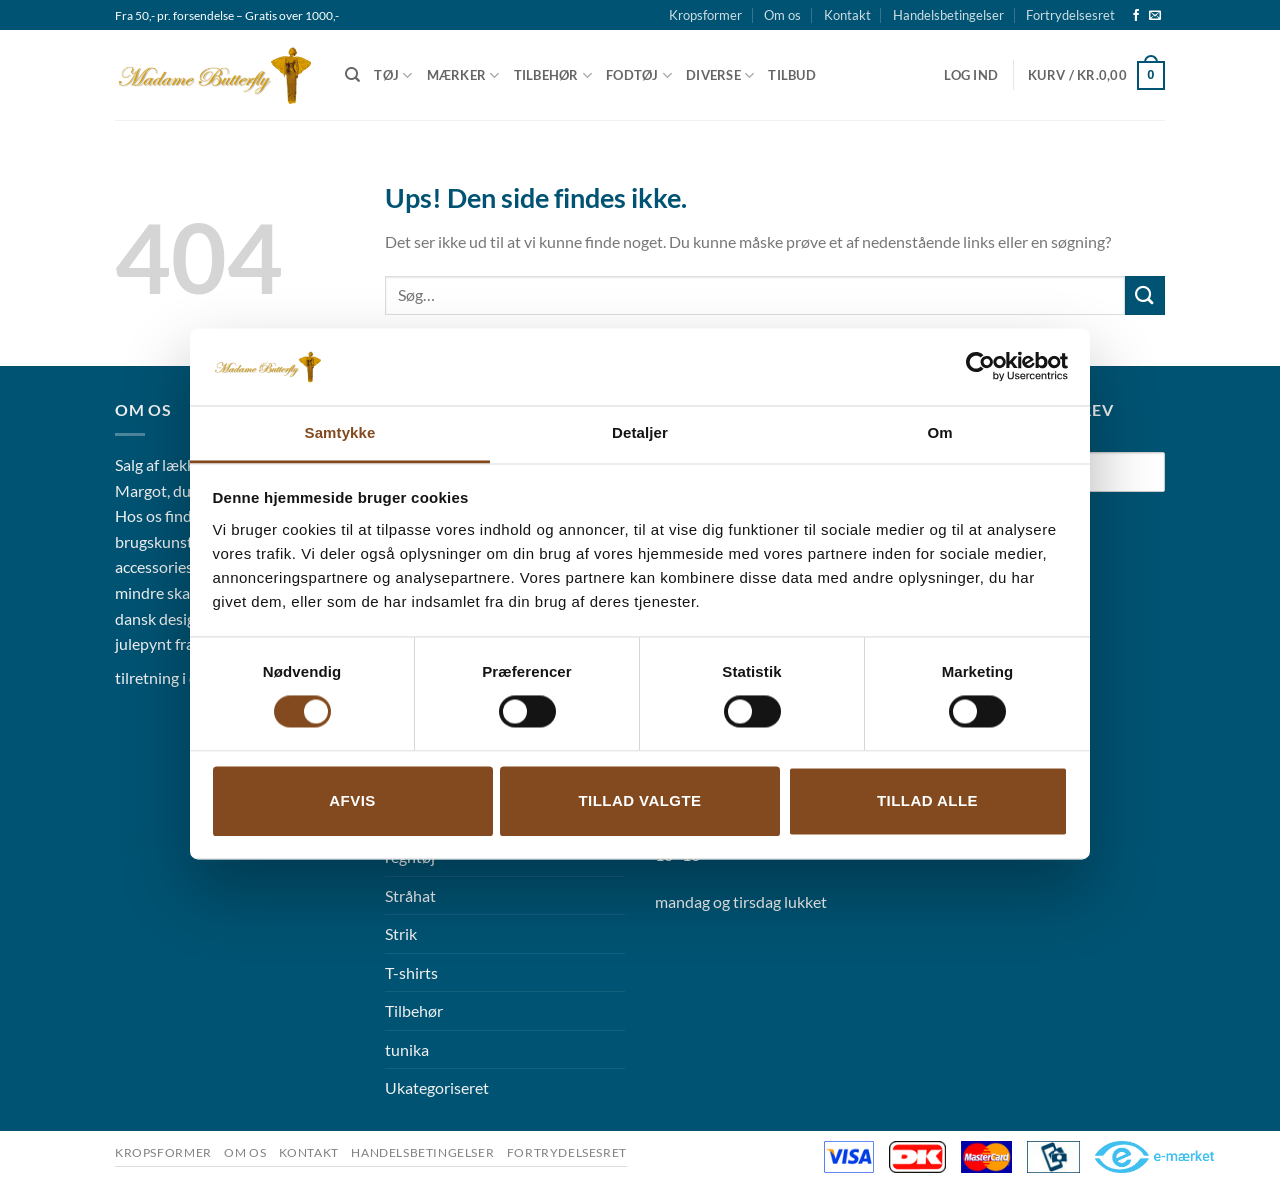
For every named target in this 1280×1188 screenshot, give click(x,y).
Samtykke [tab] (340, 432)
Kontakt (847, 15)
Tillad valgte (639, 800)
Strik (401, 933)
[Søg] (352, 75)
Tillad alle (927, 800)
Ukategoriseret (437, 1087)
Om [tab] (939, 432)
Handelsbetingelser (948, 15)
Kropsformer (705, 15)
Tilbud (792, 75)
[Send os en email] (1155, 16)
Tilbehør (553, 75)
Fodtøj (639, 75)
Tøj (393, 75)
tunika (407, 1049)
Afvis (352, 800)
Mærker (463, 75)
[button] (971, 75)
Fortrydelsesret (1070, 15)
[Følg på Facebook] (1136, 16)
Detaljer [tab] (640, 432)
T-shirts (411, 972)
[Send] (1145, 295)
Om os (782, 15)
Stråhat (410, 895)
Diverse (720, 75)
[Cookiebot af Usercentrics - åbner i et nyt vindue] (980, 367)
